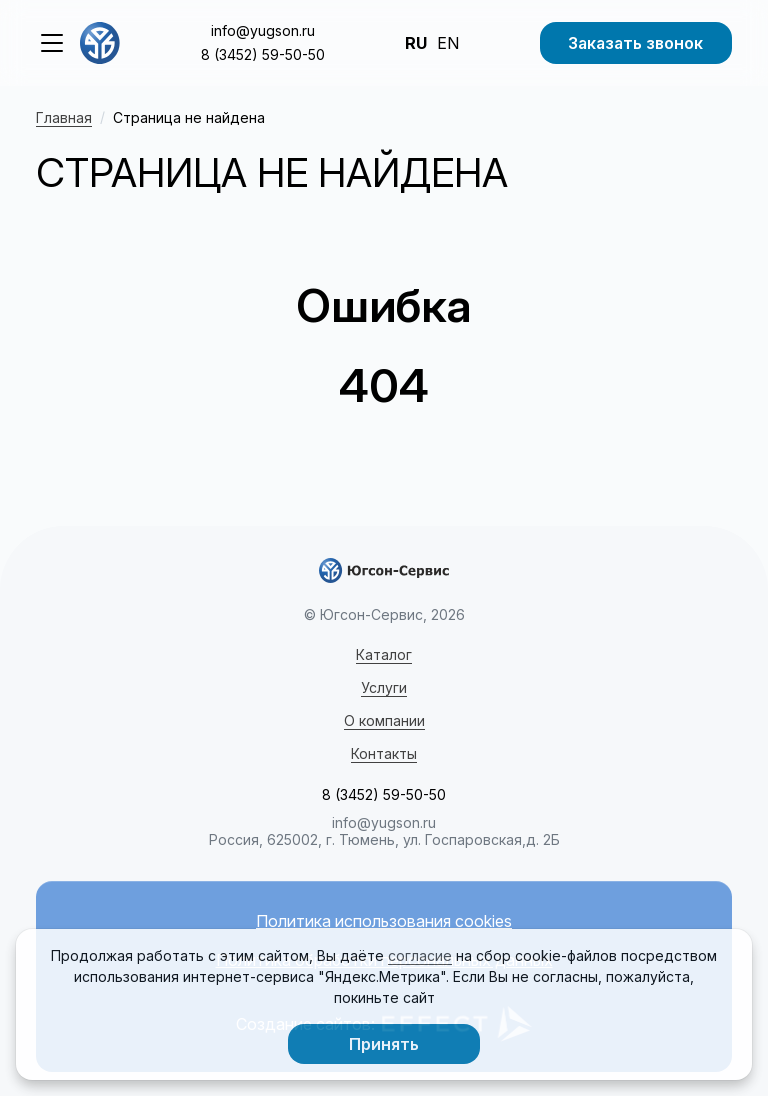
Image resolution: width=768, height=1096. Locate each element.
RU (416, 43)
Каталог (384, 654)
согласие (420, 955)
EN (448, 43)
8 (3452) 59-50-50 (263, 54)
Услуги (384, 687)
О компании (384, 720)
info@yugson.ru (263, 30)
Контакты (384, 753)
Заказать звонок (635, 43)
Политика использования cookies (384, 921)
